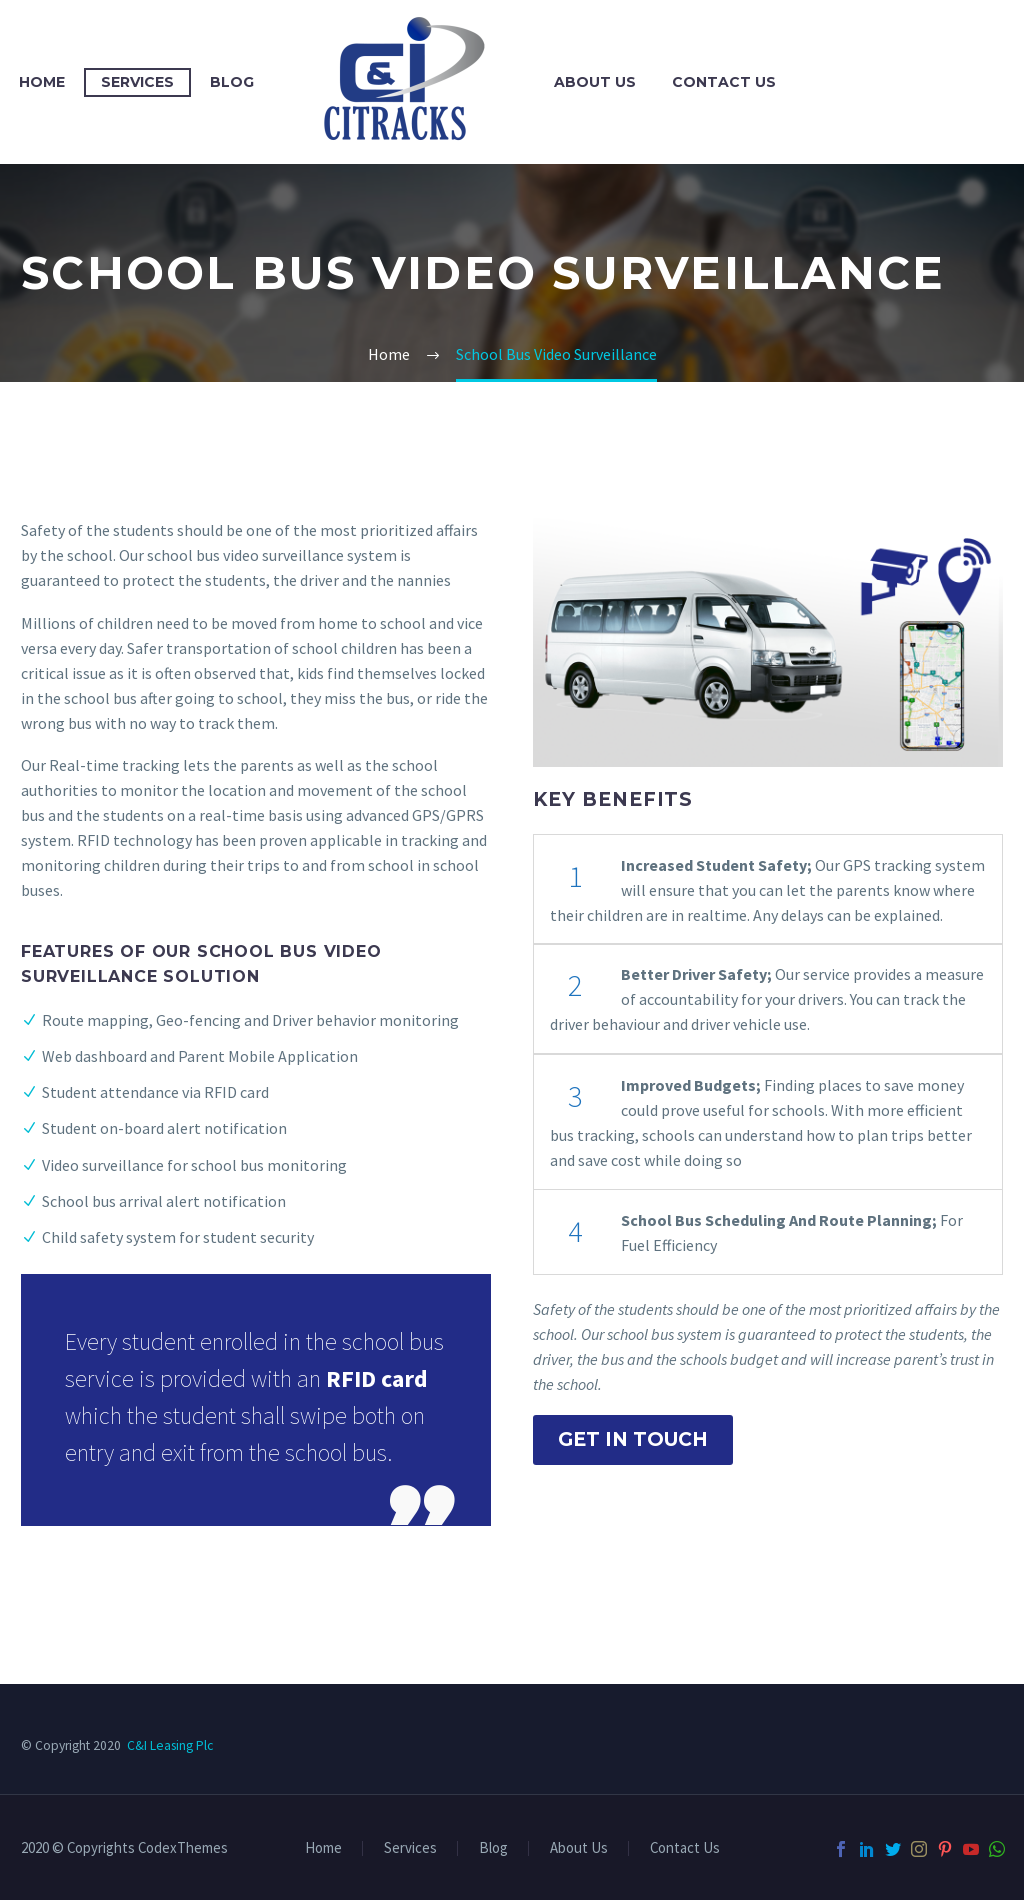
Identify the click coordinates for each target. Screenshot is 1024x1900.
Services (137, 82)
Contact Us (724, 82)
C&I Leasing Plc (170, 1745)
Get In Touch (633, 1439)
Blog (232, 82)
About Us (595, 82)
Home (42, 82)
